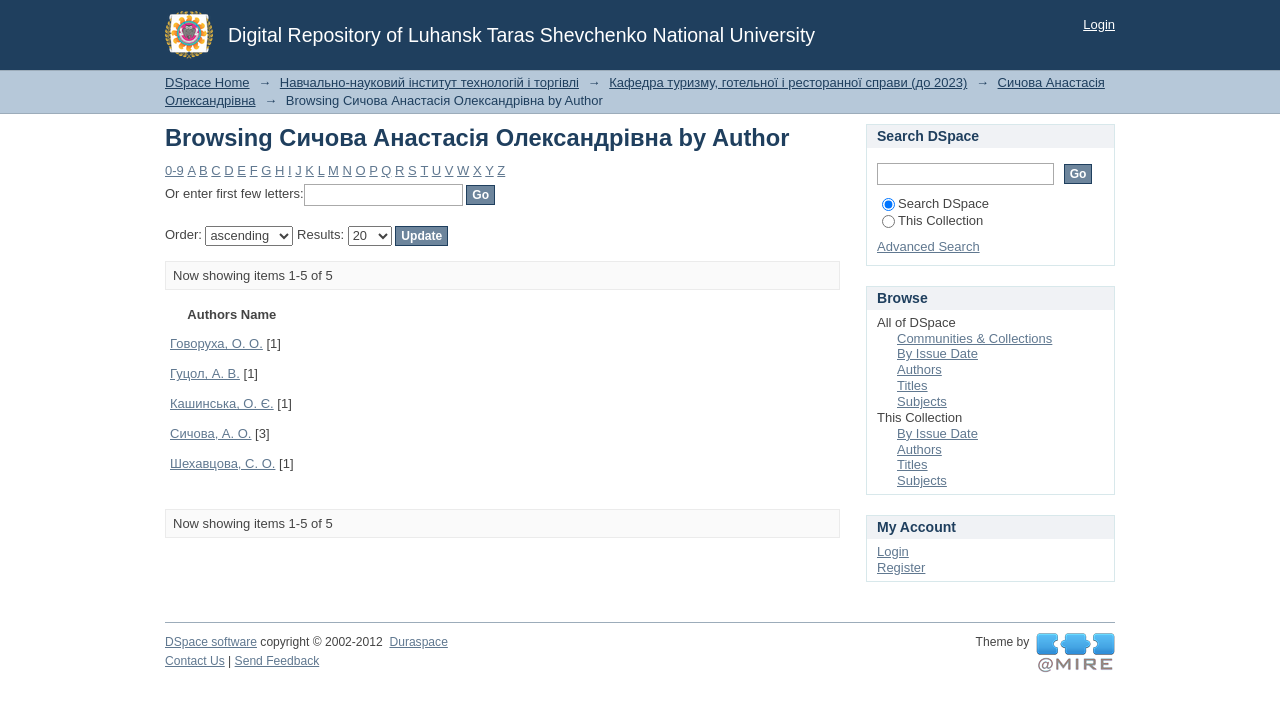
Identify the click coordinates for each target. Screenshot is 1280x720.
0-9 (174, 170)
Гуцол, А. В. (205, 373)
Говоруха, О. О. (216, 343)
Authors (919, 369)
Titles (912, 385)
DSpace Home (207, 82)
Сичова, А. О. (211, 433)
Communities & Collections (974, 338)
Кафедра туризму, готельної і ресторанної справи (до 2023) (788, 82)
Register (901, 567)
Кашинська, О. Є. (222, 403)
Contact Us (195, 661)
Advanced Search (928, 246)
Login (1099, 24)
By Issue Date (937, 353)
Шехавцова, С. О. (222, 463)
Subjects (922, 401)
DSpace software (211, 642)
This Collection (932, 220)
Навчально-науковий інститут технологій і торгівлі (429, 82)
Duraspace (418, 642)
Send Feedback (277, 661)
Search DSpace (935, 203)
